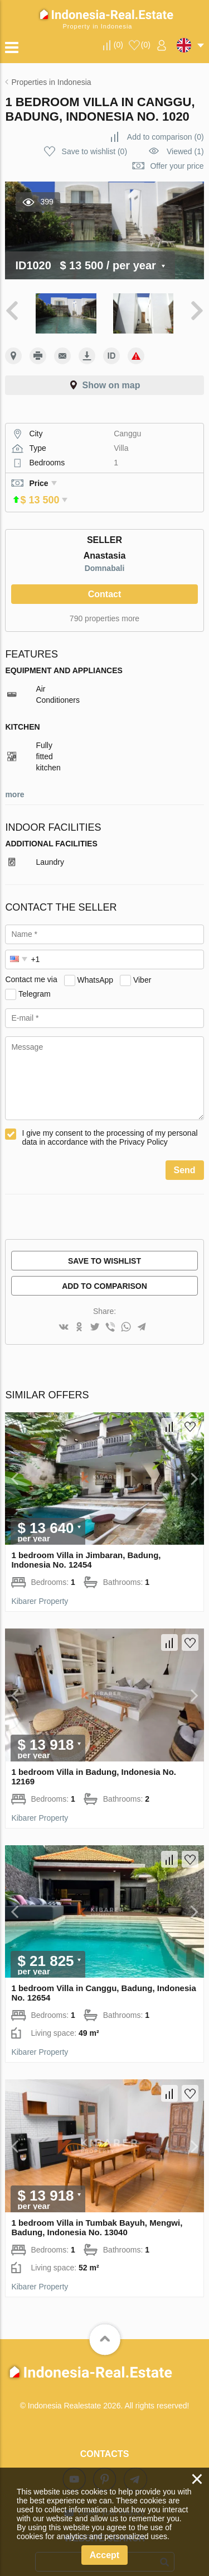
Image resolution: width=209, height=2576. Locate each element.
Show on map (111, 385)
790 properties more (104, 602)
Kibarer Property (39, 1585)
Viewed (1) (185, 151)
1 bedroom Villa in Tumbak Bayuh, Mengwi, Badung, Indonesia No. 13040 (96, 2211)
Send (185, 1154)
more (14, 778)
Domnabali (105, 552)
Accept (104, 2555)
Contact (104, 578)
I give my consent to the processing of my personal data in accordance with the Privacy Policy (109, 1122)
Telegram (34, 977)
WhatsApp (95, 963)
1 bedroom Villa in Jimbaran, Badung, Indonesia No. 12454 (86, 1544)
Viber (142, 963)
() (118, 44)
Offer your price (176, 165)
